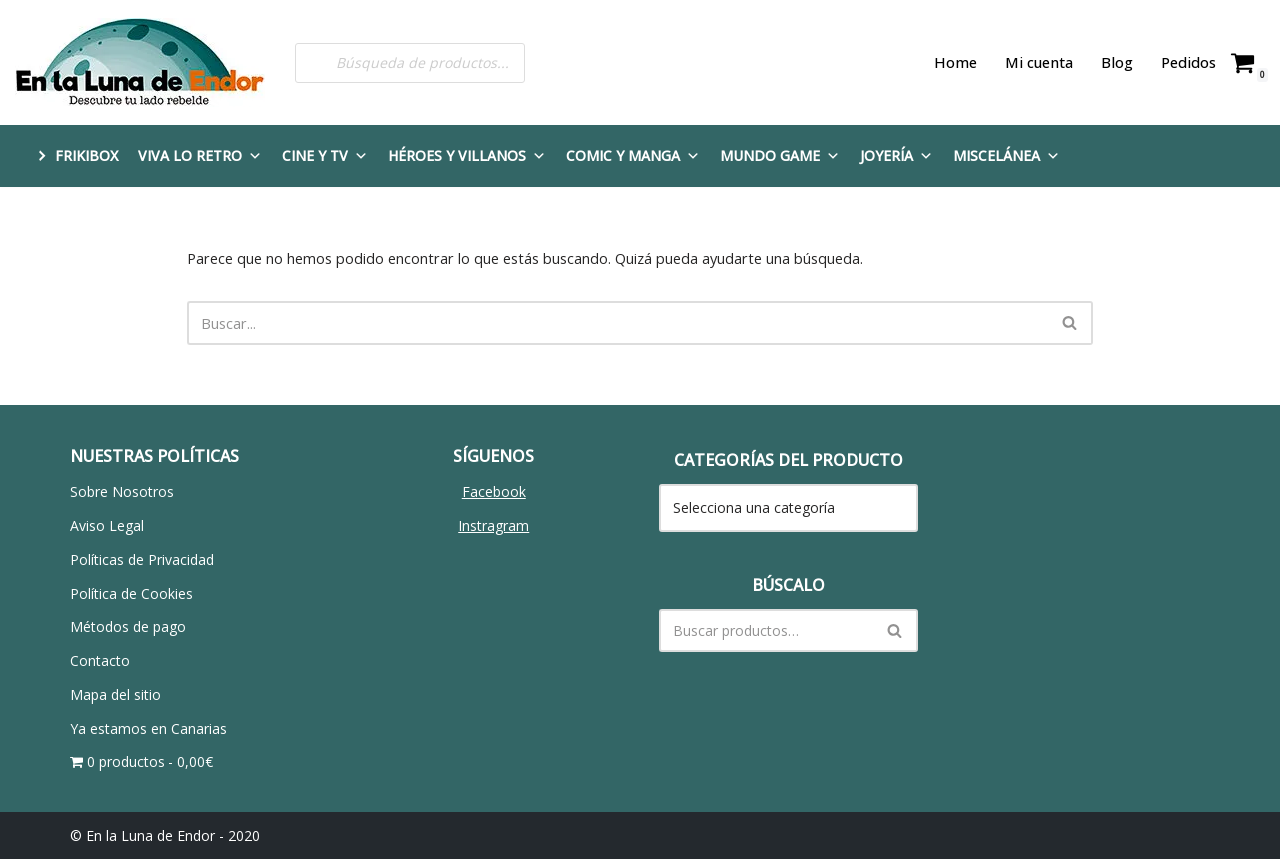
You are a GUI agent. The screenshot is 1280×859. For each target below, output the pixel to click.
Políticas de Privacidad (142, 558)
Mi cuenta (1044, 62)
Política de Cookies (131, 591)
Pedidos (1190, 62)
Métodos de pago (128, 625)
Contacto (100, 659)
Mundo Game (780, 155)
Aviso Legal (107, 524)
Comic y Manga (633, 155)
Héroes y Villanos (467, 155)
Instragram (493, 524)
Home (964, 62)
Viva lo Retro (200, 155)
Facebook (494, 490)
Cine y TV (325, 155)
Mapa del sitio (115, 693)
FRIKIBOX (86, 155)
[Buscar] (617, 322)
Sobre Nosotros (122, 490)
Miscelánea (1006, 155)
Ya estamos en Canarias (148, 727)
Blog (1120, 62)
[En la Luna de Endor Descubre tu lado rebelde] (140, 62)
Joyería (896, 155)
